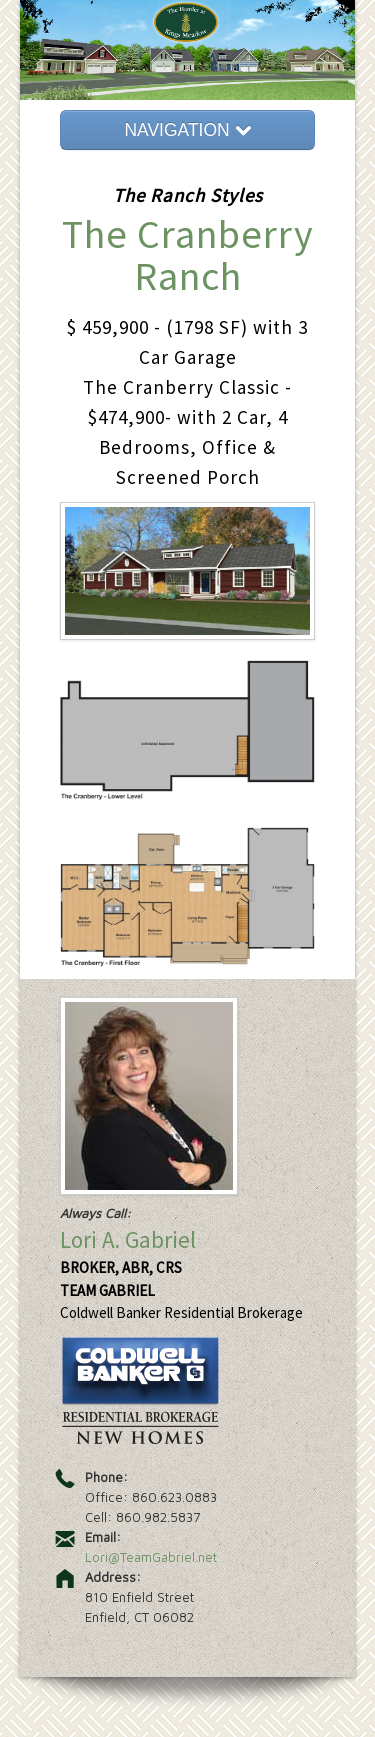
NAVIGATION (187, 130)
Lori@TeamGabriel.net (151, 1557)
